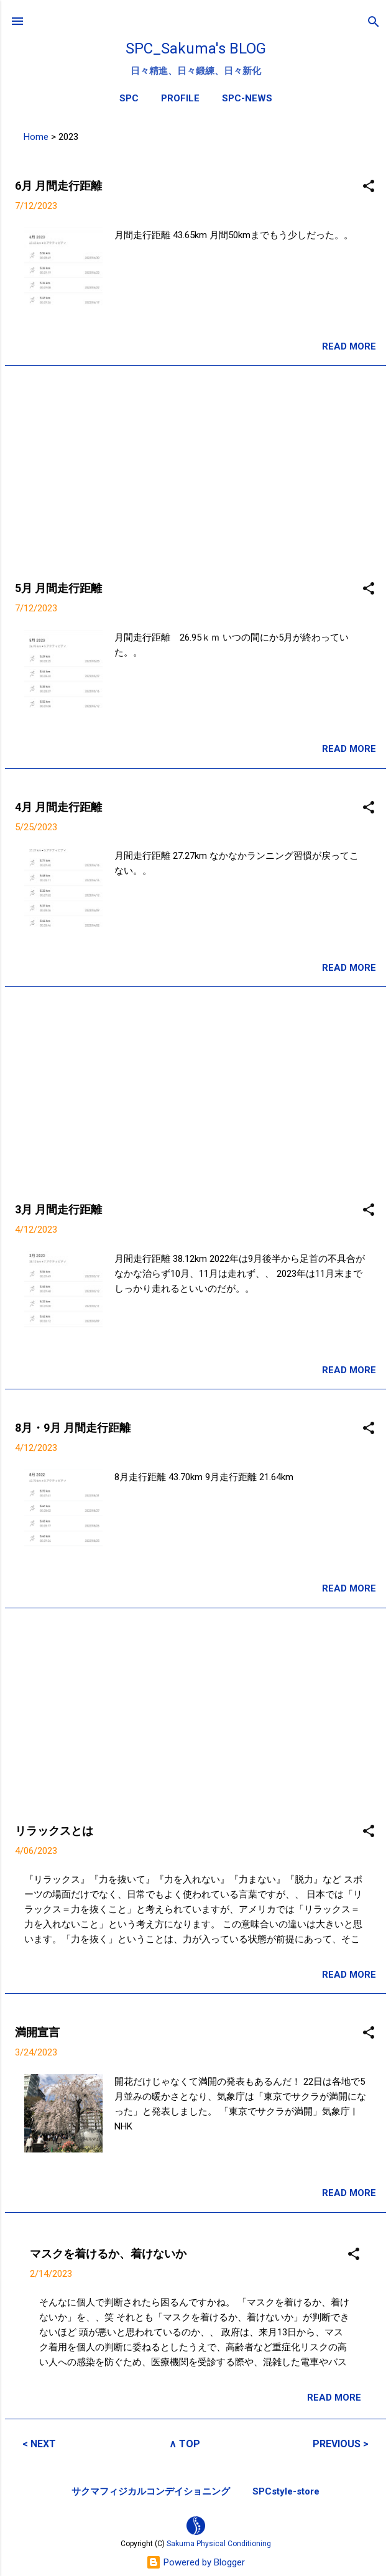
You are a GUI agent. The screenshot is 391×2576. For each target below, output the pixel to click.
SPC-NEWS (247, 98)
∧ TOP (184, 2444)
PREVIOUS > (341, 2444)
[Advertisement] (195, 463)
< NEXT (39, 2444)
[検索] (373, 22)
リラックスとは (54, 1830)
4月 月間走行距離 (58, 806)
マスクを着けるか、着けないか (108, 2253)
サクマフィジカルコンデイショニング (150, 2491)
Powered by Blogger (195, 2562)
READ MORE (349, 346)
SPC (129, 98)
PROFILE (180, 98)
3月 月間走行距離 (58, 1209)
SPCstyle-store (286, 2491)
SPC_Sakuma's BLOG (196, 48)
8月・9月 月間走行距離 (73, 1427)
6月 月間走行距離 (58, 185)
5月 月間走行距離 (58, 588)
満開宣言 (37, 2032)
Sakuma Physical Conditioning (219, 2543)
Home (36, 136)
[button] (368, 186)
